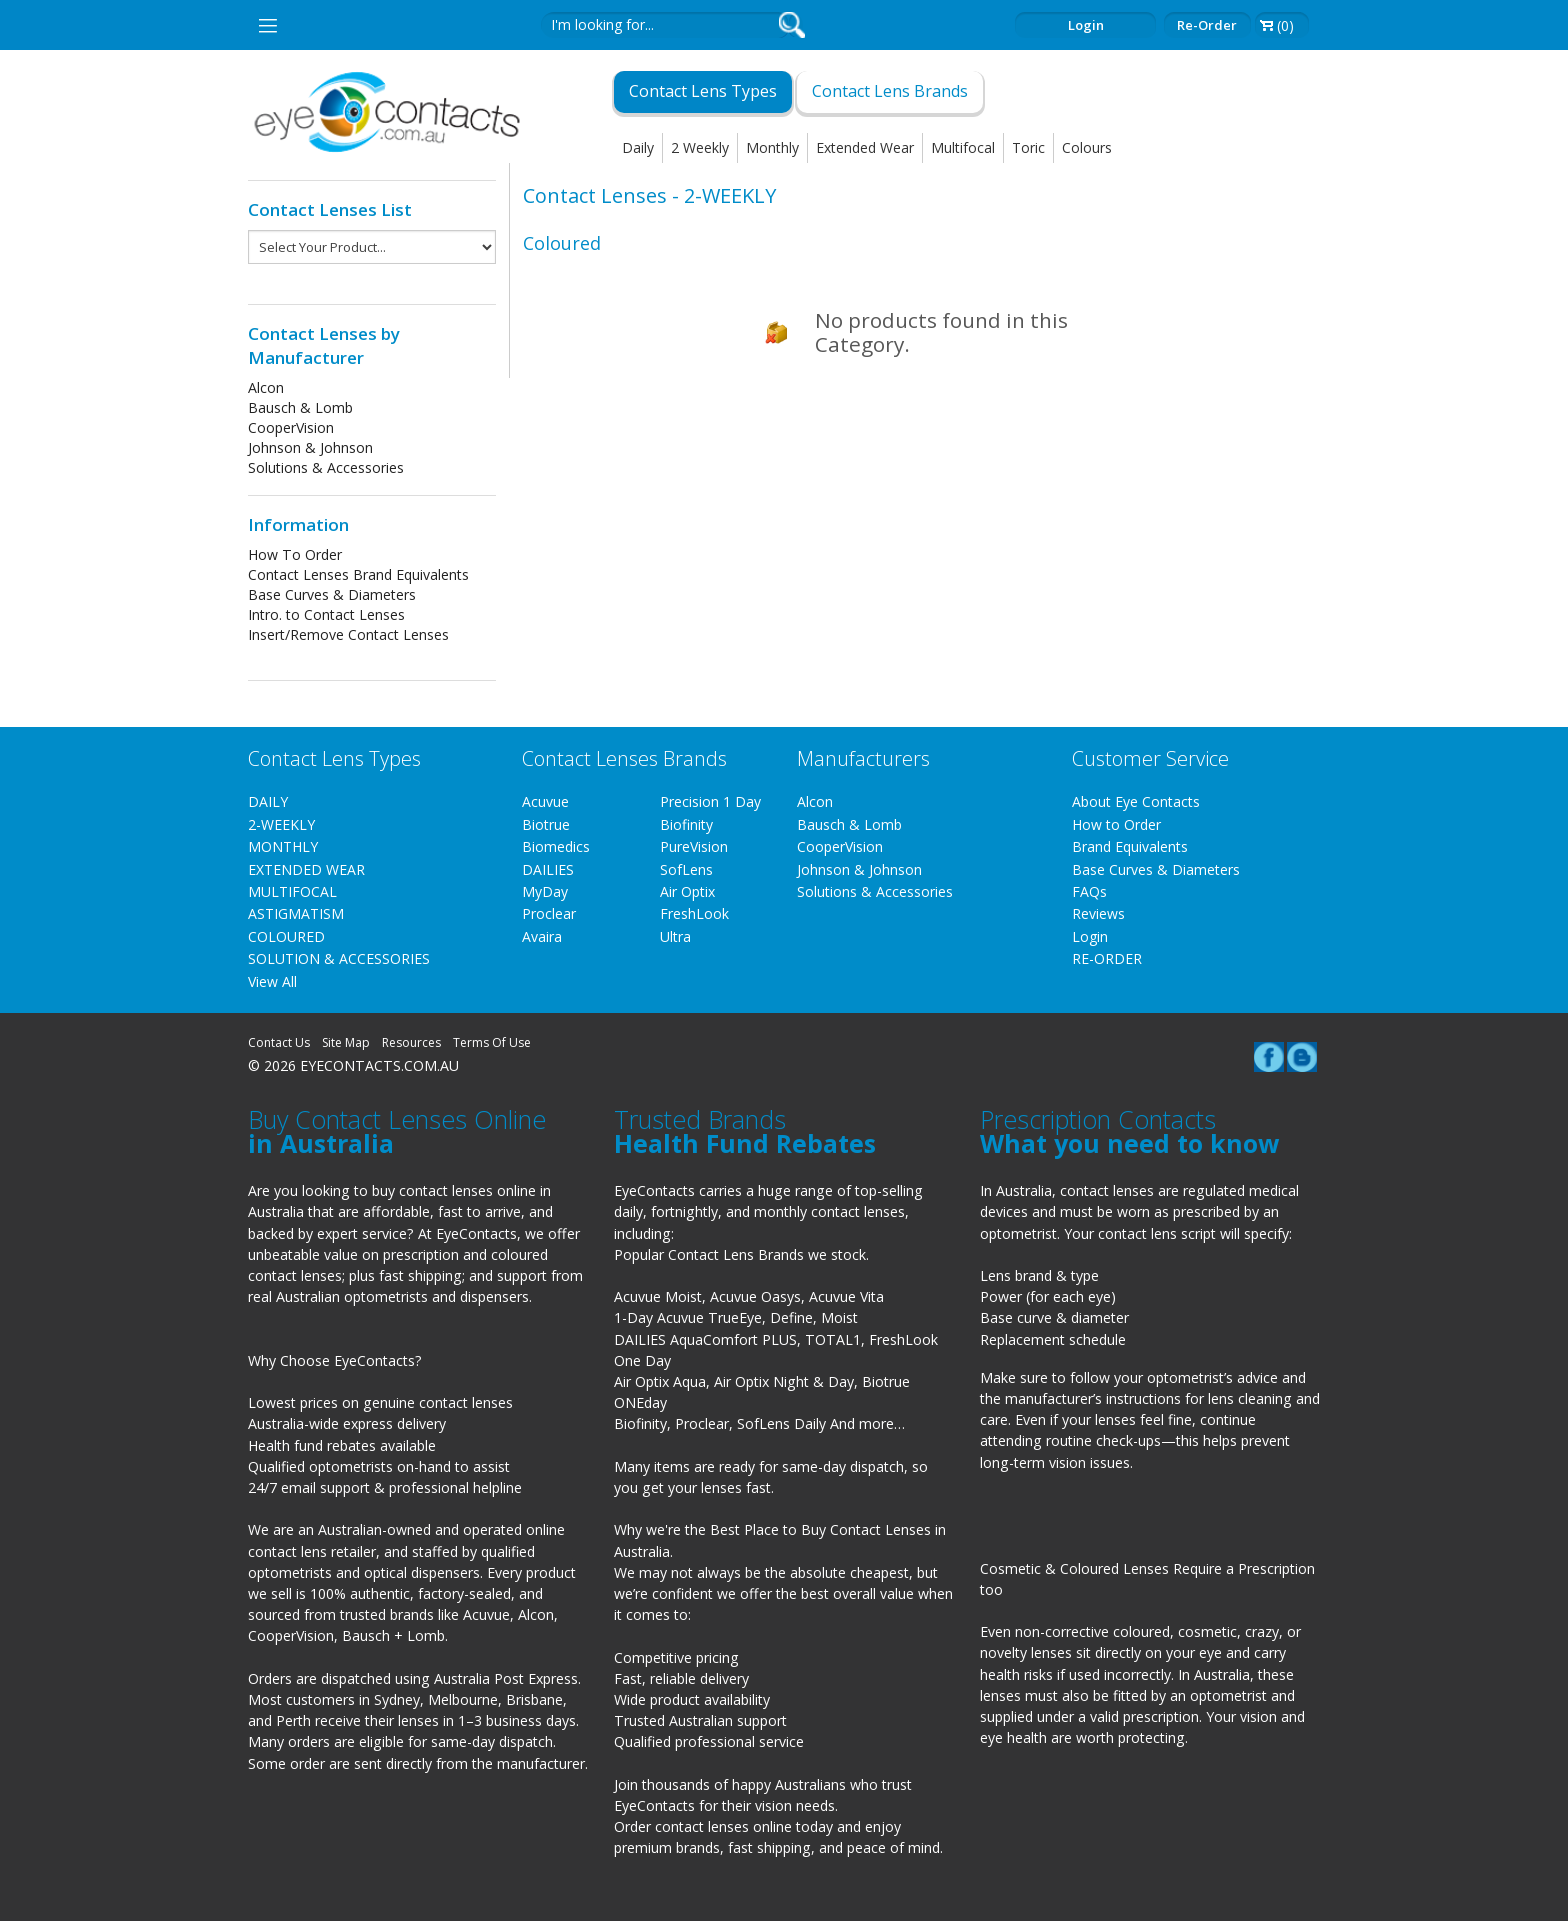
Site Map (346, 1042)
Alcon (266, 387)
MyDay (545, 891)
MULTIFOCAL (292, 891)
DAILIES (548, 869)
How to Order (1116, 824)
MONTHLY (283, 846)
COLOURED (286, 936)
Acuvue (545, 801)
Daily (638, 147)
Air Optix (687, 891)
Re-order (1207, 25)
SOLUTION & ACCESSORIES (339, 958)
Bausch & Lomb (300, 407)
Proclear (549, 913)
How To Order (295, 554)
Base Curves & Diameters (332, 594)
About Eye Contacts (1136, 801)
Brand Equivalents (1130, 846)
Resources (411, 1042)
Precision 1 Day (710, 801)
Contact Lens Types (703, 91)
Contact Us (279, 1042)
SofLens (686, 869)
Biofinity (686, 824)
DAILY (268, 801)
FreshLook (694, 913)
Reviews (1098, 913)
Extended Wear (865, 147)
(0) (1285, 25)
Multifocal (963, 147)
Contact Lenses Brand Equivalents (358, 574)
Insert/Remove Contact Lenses (348, 634)
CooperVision (291, 427)
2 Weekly (700, 147)
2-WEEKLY (281, 824)
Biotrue (546, 824)
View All (272, 981)
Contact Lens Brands (890, 91)
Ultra (675, 936)
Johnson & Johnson (310, 447)
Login (1086, 25)
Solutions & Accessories (326, 467)
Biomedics (556, 846)
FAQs (1089, 891)
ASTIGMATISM (296, 913)
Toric (1028, 147)
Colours (1087, 147)
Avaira (542, 936)
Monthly (772, 147)
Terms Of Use (492, 1042)
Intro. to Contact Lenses (326, 614)
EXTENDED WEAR (306, 869)
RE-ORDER (1107, 958)
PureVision (694, 846)
